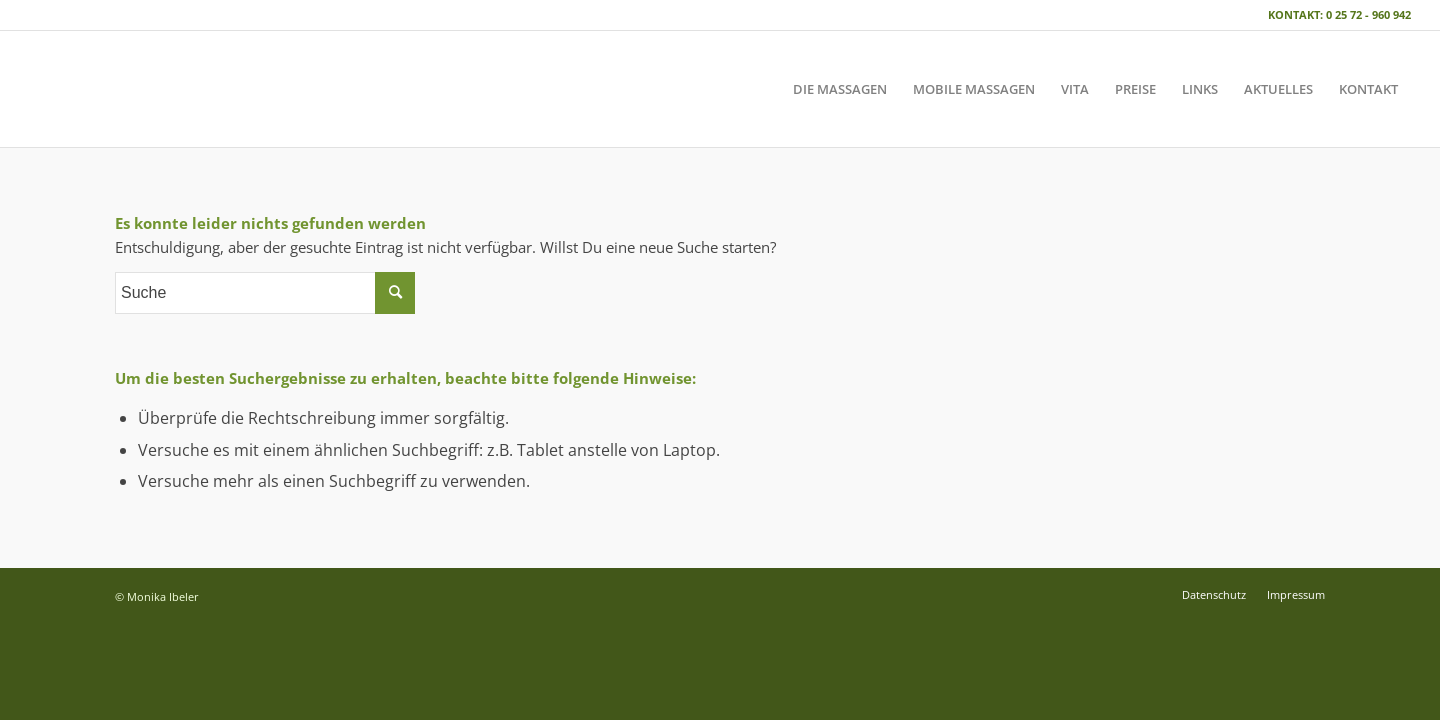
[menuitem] (840, 89)
